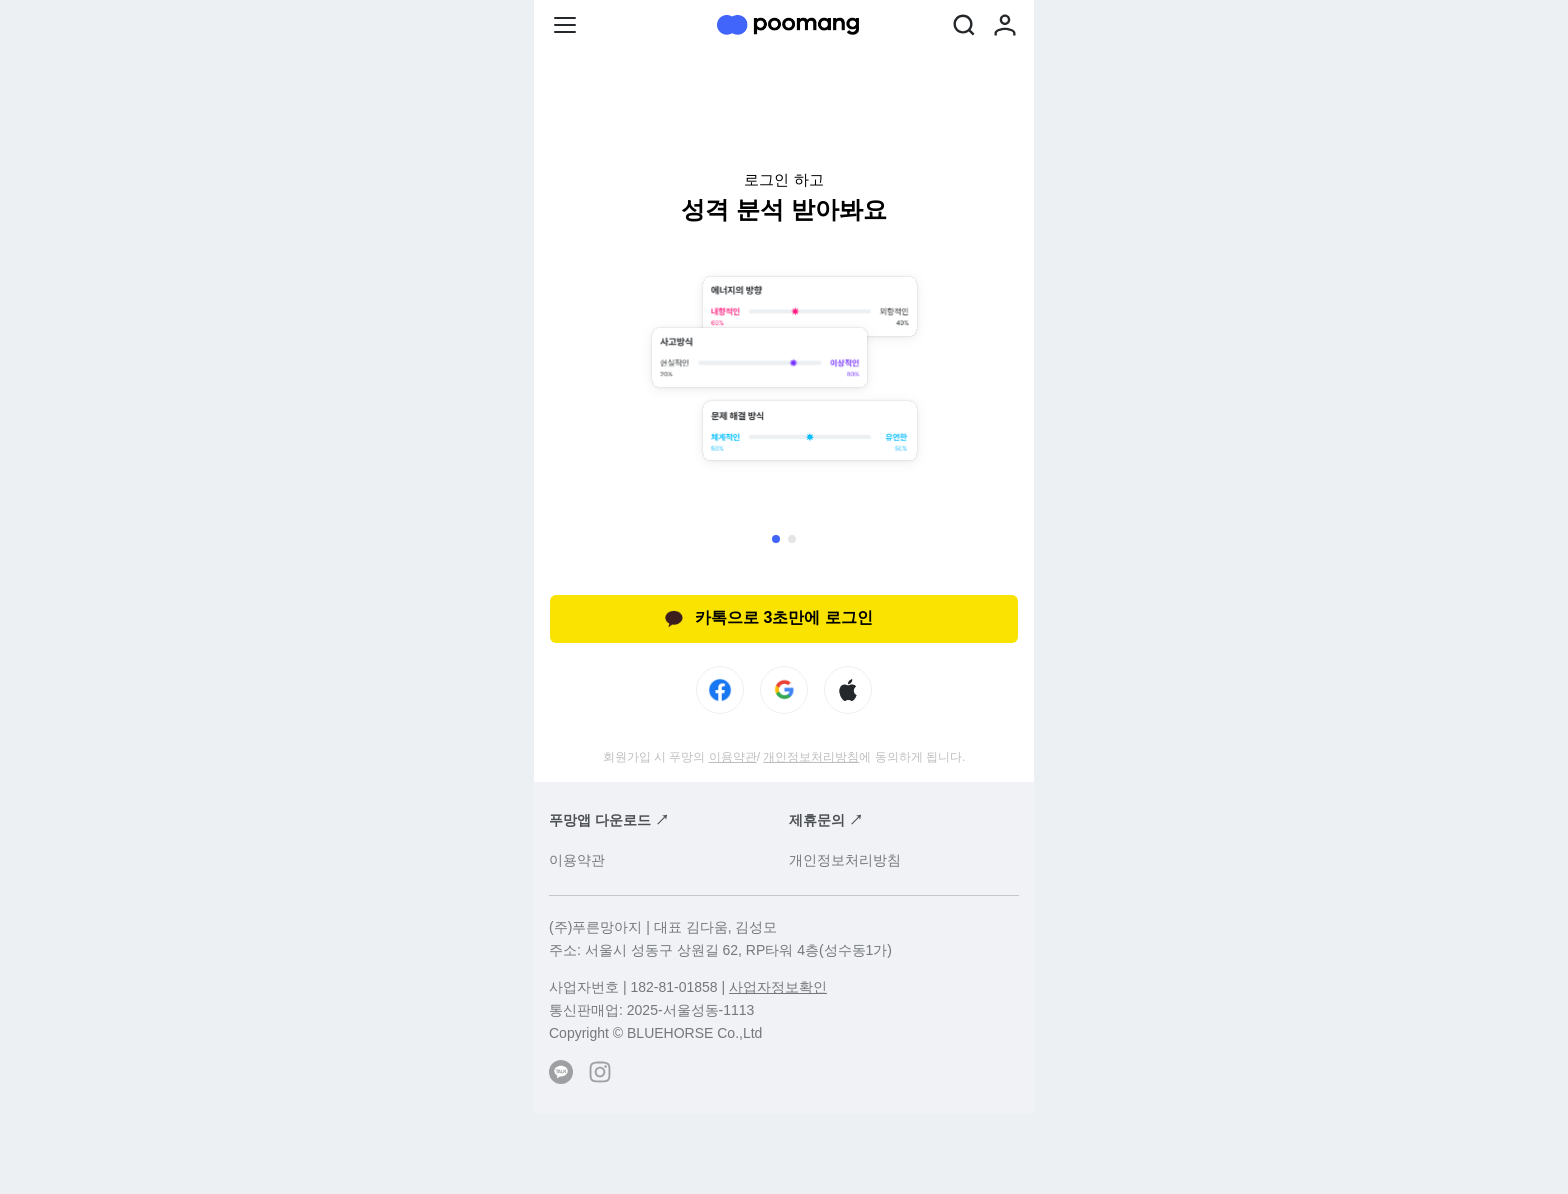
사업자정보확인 (778, 987)
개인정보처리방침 (811, 757)
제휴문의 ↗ (826, 820)
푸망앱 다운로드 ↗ (609, 820)
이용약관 (733, 757)
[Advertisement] (784, 1154)
